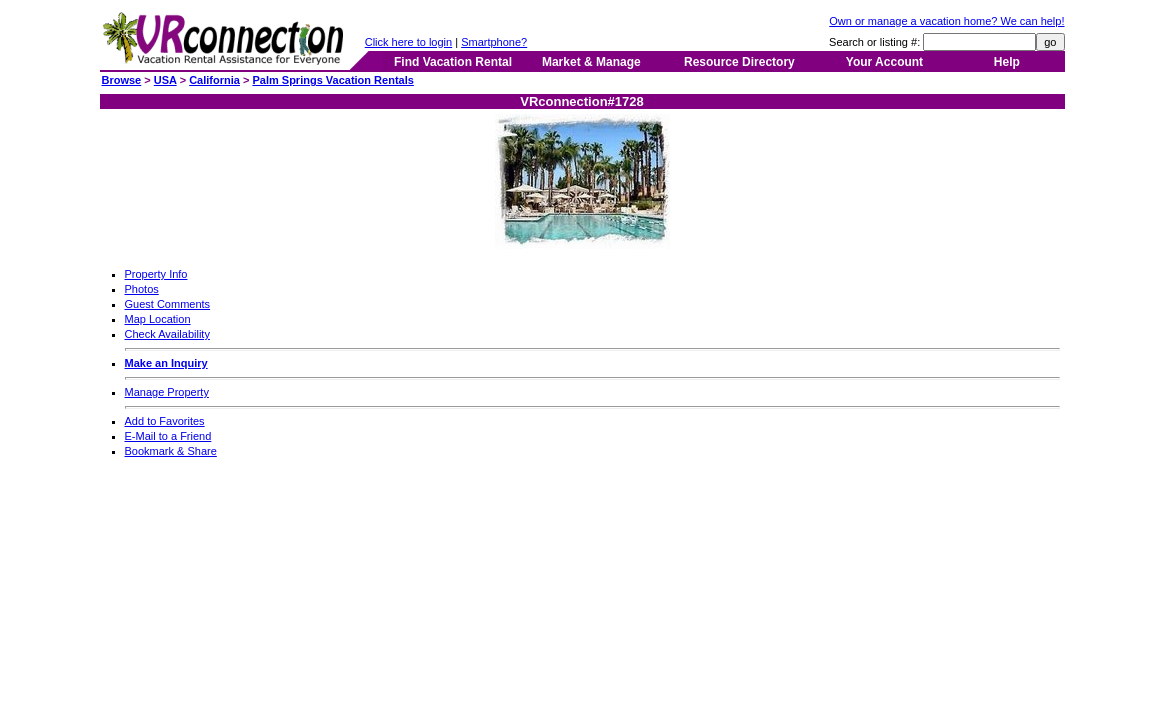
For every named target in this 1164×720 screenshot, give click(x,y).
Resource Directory (739, 62)
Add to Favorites (165, 421)
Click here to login (408, 42)
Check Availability (167, 334)
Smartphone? (494, 42)
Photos (142, 289)
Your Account (884, 62)
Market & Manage (591, 62)
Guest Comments (168, 304)
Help (1007, 62)
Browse (122, 80)
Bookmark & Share (171, 451)
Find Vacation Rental (453, 62)
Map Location (158, 319)
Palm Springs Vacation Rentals (332, 80)
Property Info (156, 274)
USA (165, 80)
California (214, 80)
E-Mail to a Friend (168, 436)
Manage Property (167, 392)
